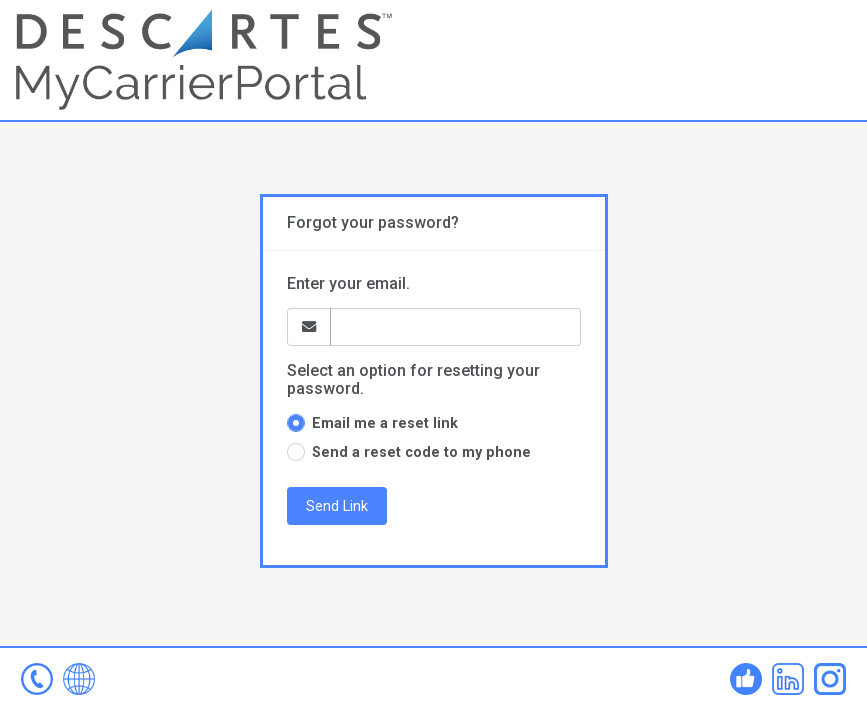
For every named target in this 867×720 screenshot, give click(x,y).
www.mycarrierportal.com (79, 679)
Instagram (830, 679)
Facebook (746, 679)
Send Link (337, 506)
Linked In (788, 679)
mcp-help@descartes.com (37, 679)
